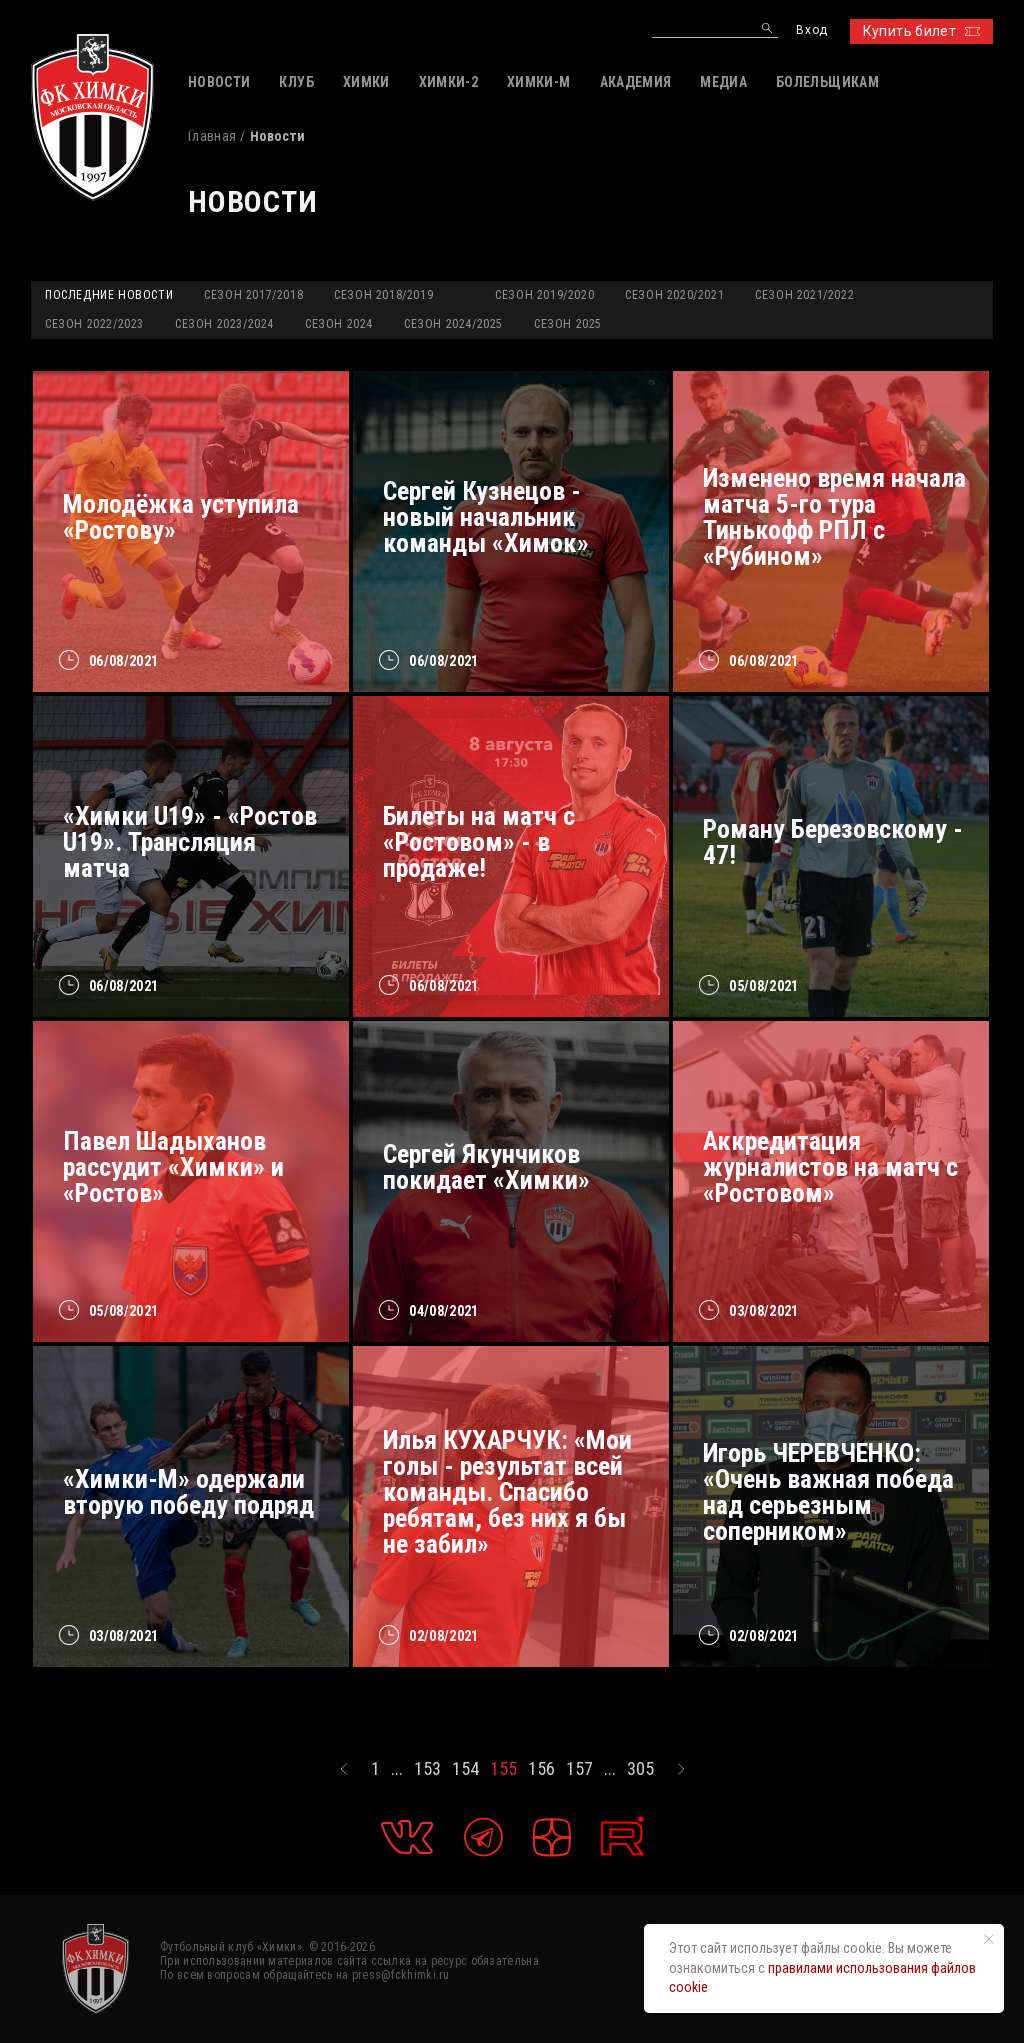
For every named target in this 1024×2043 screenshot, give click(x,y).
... (397, 1769)
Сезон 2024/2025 (453, 324)
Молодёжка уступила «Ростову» (181, 517)
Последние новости (109, 295)
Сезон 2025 (568, 324)
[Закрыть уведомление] (989, 1939)
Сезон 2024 (339, 324)
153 (427, 1769)
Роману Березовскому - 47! (833, 842)
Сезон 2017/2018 (253, 295)
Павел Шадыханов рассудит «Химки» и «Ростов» (173, 1167)
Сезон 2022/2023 (94, 324)
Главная (212, 136)
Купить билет (921, 31)
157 (579, 1769)
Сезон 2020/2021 (674, 295)
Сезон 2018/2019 (383, 295)
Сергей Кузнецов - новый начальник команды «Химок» (486, 517)
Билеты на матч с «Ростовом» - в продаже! (479, 842)
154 (465, 1769)
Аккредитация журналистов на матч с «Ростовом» (830, 1167)
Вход (811, 30)
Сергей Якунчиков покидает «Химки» (486, 1167)
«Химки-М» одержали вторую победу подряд (188, 1492)
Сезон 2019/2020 (544, 295)
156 (541, 1769)
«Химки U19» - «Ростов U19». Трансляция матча (190, 842)
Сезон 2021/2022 (804, 295)
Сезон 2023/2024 (224, 324)
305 (640, 1769)
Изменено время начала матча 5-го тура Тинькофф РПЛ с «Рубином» (834, 517)
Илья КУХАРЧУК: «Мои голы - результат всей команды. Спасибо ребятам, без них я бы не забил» (507, 1492)
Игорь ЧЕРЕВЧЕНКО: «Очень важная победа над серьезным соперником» (828, 1492)
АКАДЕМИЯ (636, 82)
